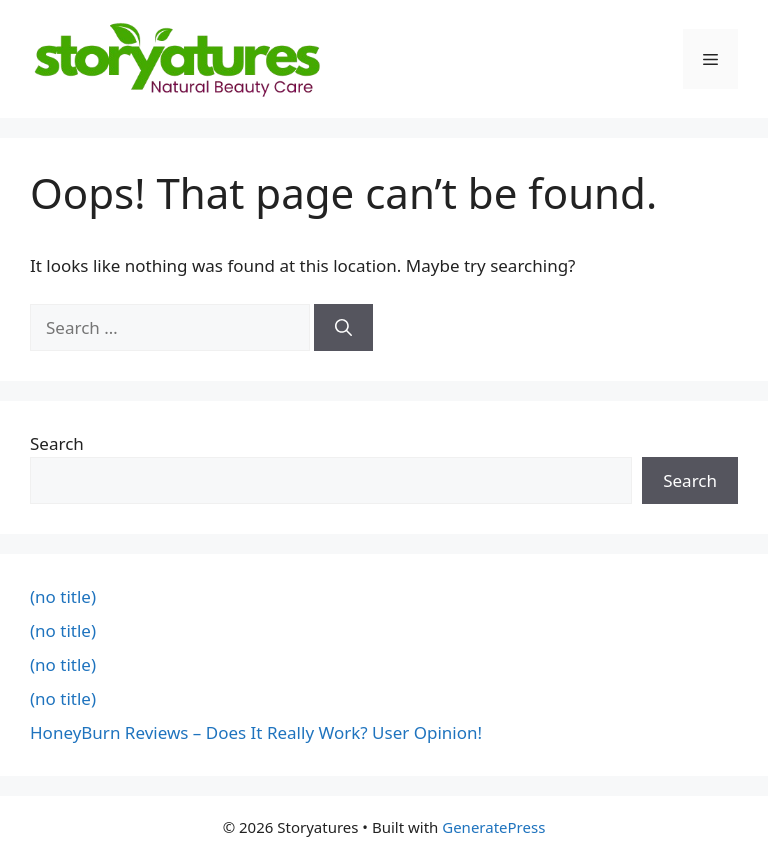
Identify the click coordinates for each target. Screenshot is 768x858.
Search (57, 443)
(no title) (63, 596)
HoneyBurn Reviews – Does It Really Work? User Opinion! (256, 732)
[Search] (343, 328)
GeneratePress (493, 827)
